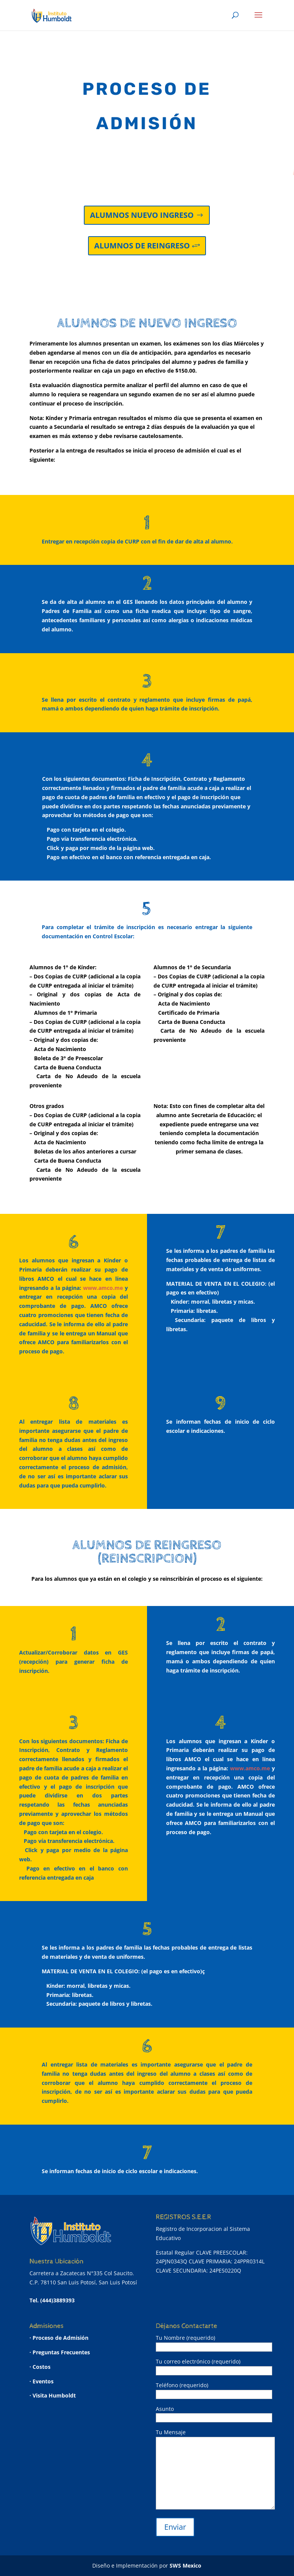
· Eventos (41, 2381)
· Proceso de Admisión (58, 2337)
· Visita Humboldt (52, 2395)
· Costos (40, 2366)
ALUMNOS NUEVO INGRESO (142, 215)
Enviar (175, 2527)
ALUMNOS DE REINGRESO (142, 245)
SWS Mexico (185, 2565)
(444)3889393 (57, 2300)
